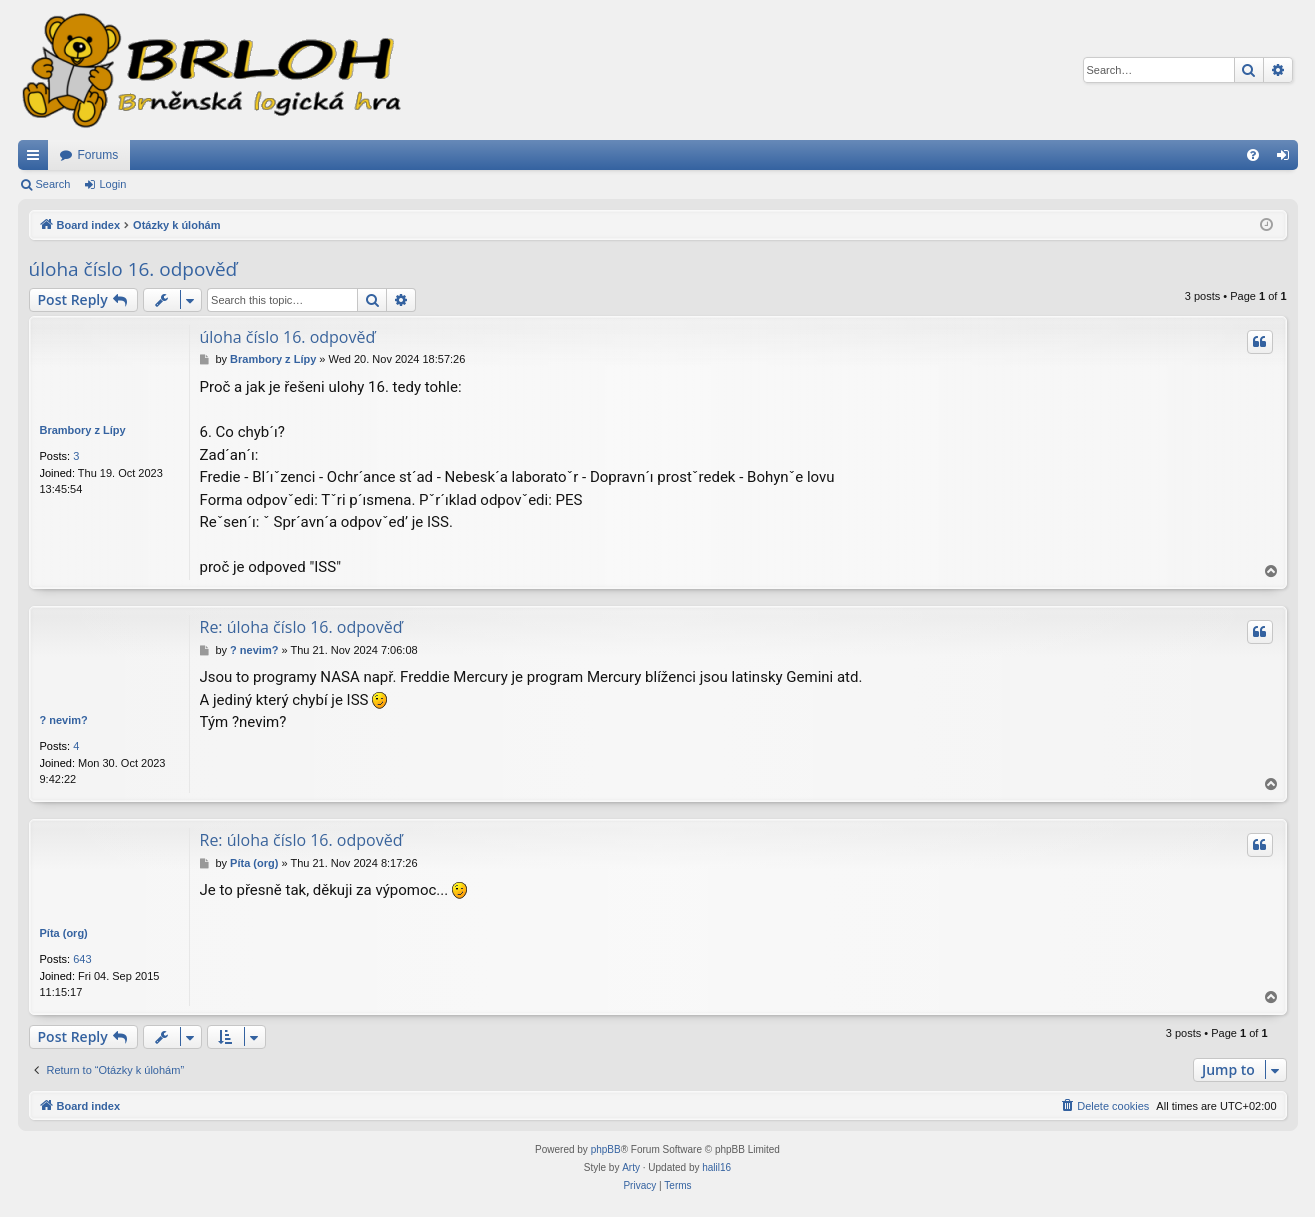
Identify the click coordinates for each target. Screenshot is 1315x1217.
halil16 (716, 1167)
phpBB (606, 1149)
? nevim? (64, 720)
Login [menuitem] (1286, 159)
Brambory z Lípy (83, 430)
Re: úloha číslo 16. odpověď (301, 627)
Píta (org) (64, 933)
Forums (98, 155)
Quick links (37, 159)
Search (53, 184)
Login (112, 184)
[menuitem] (1253, 155)
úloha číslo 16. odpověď (133, 269)
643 (82, 959)
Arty (631, 1167)
